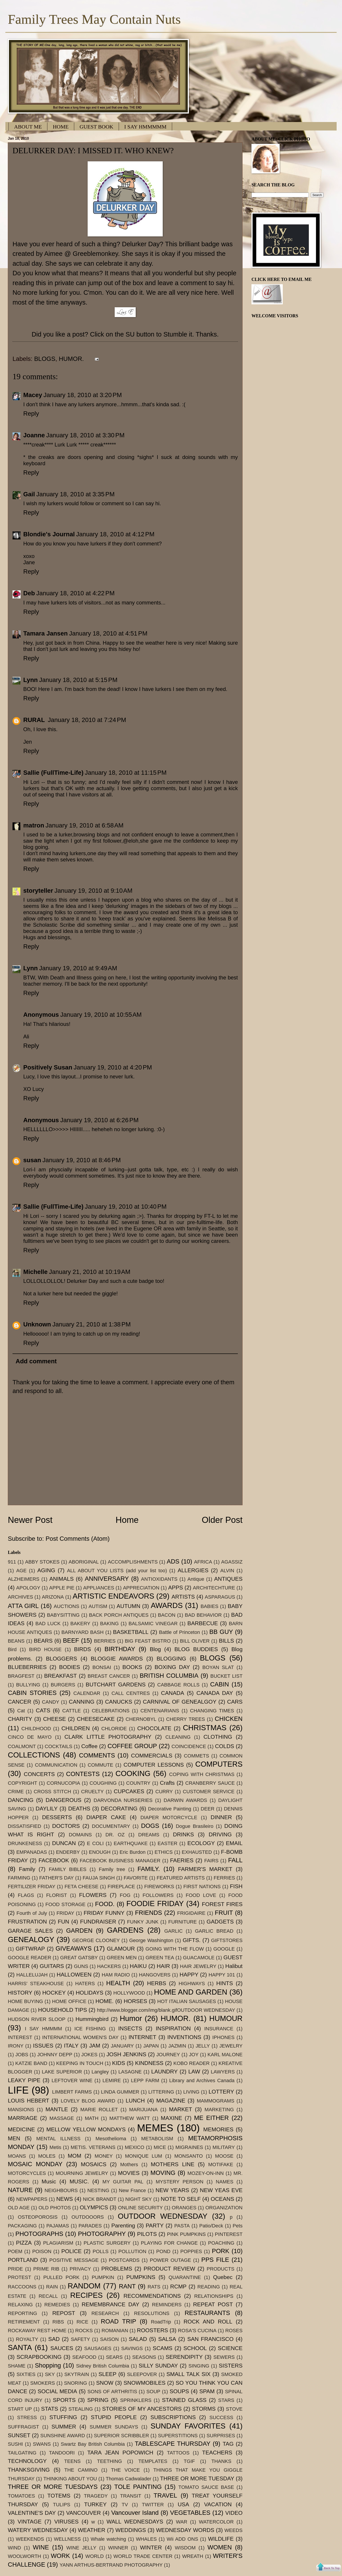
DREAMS (148, 1834)
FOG (125, 1895)
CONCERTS (39, 1774)
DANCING (21, 1800)
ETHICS (164, 1852)
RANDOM (84, 2286)
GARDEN (79, 1930)
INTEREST (20, 2037)
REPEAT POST (213, 2304)
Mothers (129, 2164)
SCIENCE (230, 2348)
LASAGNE (130, 2072)
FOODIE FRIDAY (155, 1903)
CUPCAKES (129, 1791)
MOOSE (224, 2156)
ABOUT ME (28, 127)
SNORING (75, 2383)
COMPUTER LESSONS (154, 1765)
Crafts (167, 1783)
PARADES (90, 2226)
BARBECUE (202, 1623)
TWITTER (153, 2504)
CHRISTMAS (204, 1728)
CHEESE (54, 1719)
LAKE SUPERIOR (62, 2072)
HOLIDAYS (89, 1993)
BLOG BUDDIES (196, 1649)
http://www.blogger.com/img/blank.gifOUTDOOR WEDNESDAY (166, 2010)
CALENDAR (86, 1693)
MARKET (180, 2109)
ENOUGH (100, 1852)
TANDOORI (62, 2453)
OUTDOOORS (88, 2217)
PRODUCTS (220, 2269)
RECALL (48, 2296)
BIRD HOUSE (45, 1649)
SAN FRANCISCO (210, 2339)
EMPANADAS (31, 1852)
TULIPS (61, 2504)
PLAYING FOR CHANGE (169, 2243)
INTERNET (142, 2037)
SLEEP (107, 2374)
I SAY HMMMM (43, 2028)
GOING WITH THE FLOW (175, 1949)
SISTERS (231, 2366)
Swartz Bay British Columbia (93, 2444)
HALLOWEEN (74, 1975)
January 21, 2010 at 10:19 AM (89, 1271)
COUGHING (103, 1783)
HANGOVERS (155, 1975)
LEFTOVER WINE (72, 2080)
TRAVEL (165, 2495)
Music (49, 2181)
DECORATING (119, 1809)
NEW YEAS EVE (221, 2190)
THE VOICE (125, 2470)
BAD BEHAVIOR (203, 1615)
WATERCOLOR (216, 2522)
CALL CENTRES (131, 1693)
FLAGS (26, 1895)
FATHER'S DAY (56, 1878)
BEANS (16, 1641)
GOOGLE (224, 1949)
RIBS (58, 2322)
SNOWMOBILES (145, 2383)
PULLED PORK (61, 2277)
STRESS (27, 2417)
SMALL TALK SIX (188, 2374)
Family (27, 1869)
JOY (193, 2054)
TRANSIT (130, 2496)
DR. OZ (115, 1834)
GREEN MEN (122, 1957)
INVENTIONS (184, 2037)
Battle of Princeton (179, 1632)
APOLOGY (28, 1588)
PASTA (182, 2226)
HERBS (156, 1983)
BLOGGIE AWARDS (117, 1659)
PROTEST (19, 2277)
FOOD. (104, 1903)
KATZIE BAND (31, 2063)
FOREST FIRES (222, 1904)
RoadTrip (161, 2322)
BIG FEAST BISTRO (148, 1641)
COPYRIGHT (22, 1783)
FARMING (19, 1878)
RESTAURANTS (207, 2312)
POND (163, 2251)
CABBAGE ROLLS (178, 1685)
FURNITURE (182, 1922)
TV (125, 2504)
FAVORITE (136, 1878)
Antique (196, 1579)
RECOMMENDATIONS (152, 2296)
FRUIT (224, 1912)
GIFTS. (192, 1940)
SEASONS (144, 2357)
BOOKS (132, 1667)
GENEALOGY (31, 1939)
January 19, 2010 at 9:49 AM (78, 968)
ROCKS (84, 2330)
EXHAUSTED (197, 1852)
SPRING (97, 2400)
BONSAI (102, 1667)
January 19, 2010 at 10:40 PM (126, 1206)
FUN (63, 1922)
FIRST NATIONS (202, 1886)
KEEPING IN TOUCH (79, 2063)
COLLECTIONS (34, 1755)
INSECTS (130, 2028)
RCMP (178, 2286)
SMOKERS (42, 2383)
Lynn (30, 679)
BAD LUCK (48, 1623)
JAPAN (151, 2046)
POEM (15, 2251)
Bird (12, 1649)
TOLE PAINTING (138, 2486)
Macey (32, 394)
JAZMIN (177, 2046)
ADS (173, 1561)
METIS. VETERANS (93, 2147)
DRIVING (220, 1834)
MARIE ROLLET (99, 2109)
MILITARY (224, 2147)
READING (208, 2287)
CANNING (82, 1702)
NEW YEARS (172, 2190)
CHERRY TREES (185, 1719)
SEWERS (224, 2357)
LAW (194, 2072)
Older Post (222, 1520)
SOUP (153, 2391)
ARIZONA (53, 1597)
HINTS (224, 1983)
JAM (94, 2046)
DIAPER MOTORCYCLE (168, 1817)
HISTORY (20, 1993)
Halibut (234, 1966)
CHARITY (20, 1719)
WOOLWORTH (24, 2556)
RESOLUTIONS (151, 2313)
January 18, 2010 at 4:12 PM (115, 534)
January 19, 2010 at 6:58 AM (85, 825)
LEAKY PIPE (24, 2080)
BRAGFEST (21, 1676)
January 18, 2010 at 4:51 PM (108, 633)
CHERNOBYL (141, 1719)
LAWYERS (223, 2072)
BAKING (109, 1623)
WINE (41, 2547)
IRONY (15, 2046)
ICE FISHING (90, 2028)
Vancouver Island (134, 2512)
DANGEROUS (63, 1800)
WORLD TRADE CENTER (143, 2556)
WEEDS (233, 2530)
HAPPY (188, 1975)
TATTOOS (178, 2453)
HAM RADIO (116, 1975)
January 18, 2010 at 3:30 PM (85, 435)
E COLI (95, 1843)
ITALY (71, 2046)
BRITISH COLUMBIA (169, 1675)
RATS (154, 2287)
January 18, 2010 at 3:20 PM (82, 394)
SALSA (167, 2339)
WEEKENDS (30, 2539)
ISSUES (43, 2046)
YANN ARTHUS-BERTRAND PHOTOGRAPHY (111, 2565)
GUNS (81, 1966)
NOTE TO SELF (181, 2199)
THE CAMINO (81, 2470)
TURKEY (95, 2504)
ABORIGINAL (84, 1562)
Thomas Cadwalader (128, 2478)
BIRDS (82, 1649)
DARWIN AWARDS (185, 1800)
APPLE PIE (61, 1588)
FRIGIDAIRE (191, 1913)
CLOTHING (217, 1737)
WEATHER (91, 2530)
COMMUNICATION (56, 1765)
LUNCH (135, 2101)
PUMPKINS (140, 2277)
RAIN (52, 2287)
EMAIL (234, 1843)
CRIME (16, 1791)
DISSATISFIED (24, 1826)
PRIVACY (80, 2269)
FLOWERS (93, 1895)
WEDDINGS (130, 2530)
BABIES (209, 1606)
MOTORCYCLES (27, 2173)
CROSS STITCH (52, 1791)
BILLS (226, 1641)
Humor (131, 2018)
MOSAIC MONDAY (35, 2164)
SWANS (42, 2444)
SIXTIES (26, 2374)
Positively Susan (47, 1067)
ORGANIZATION (224, 2207)
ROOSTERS (152, 2330)
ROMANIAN (114, 2330)
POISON (41, 2251)
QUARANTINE (185, 2277)
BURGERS (63, 1685)
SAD (54, 2339)
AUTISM (98, 1606)
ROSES (234, 2330)
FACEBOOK (53, 1860)
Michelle (35, 1271)
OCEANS (222, 2199)
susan (32, 1160)
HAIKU (138, 1966)
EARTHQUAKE (131, 1843)
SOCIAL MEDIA (57, 2391)
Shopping (48, 2365)
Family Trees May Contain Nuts (94, 19)
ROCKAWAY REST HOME (37, 2330)
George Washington (151, 1940)
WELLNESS (67, 2539)
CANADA (172, 1693)
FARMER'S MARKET (205, 1869)
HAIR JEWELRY (198, 1966)
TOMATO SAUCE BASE (206, 2487)
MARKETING (219, 2109)
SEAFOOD (84, 2357)
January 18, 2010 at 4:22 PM (75, 593)
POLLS (100, 2251)
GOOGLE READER (29, 1957)
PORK (220, 2251)
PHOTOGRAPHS (39, 2233)
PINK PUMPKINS (186, 2234)
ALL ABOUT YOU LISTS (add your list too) (117, 1570)
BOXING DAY (172, 1667)
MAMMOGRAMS (215, 2101)
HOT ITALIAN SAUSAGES (186, 2001)
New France (132, 2190)
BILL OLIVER (195, 1641)
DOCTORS (66, 1826)
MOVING (162, 2172)
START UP (20, 2409)
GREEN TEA (160, 1957)
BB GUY (221, 1631)
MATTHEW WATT (129, 2118)
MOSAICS (94, 2164)
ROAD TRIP (118, 2321)
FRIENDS (148, 1912)
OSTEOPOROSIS (38, 2217)
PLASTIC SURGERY (107, 2243)
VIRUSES (66, 2522)
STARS (226, 2400)
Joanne (34, 435)
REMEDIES (57, 2304)
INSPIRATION (173, 2028)
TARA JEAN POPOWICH (120, 2453)
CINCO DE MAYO (30, 1737)
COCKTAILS (58, 1746)
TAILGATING (22, 2453)
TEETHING (109, 2461)
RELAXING (20, 2304)
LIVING (191, 2092)
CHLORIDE (114, 1728)
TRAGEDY (96, 2496)
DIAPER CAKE (106, 1817)
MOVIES (129, 2173)
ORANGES (184, 2207)
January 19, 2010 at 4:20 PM (113, 1067)
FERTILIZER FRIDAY (31, 1886)
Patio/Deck (211, 2226)
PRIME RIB (46, 2269)
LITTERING (161, 2092)
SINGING (198, 2366)
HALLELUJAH (32, 1975)
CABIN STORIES (32, 1692)
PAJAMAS (57, 2226)
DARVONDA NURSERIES (123, 1800)
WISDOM (185, 2548)
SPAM (207, 2391)
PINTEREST (229, 2234)
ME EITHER (211, 2117)
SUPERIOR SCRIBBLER (121, 2435)
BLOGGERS (61, 1659)
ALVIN (227, 1570)
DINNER (221, 1817)
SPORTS (64, 2400)
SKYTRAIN (76, 2374)
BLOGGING (171, 1659)
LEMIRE (112, 2080)
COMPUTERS (219, 1764)
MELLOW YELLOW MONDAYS (86, 2129)
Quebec (222, 2277)
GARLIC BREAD (214, 1931)
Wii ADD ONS (182, 2539)
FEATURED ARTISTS (181, 1878)
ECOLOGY (201, 1843)
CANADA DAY (214, 1693)
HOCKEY (54, 1993)
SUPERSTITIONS (178, 2435)
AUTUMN (128, 1606)
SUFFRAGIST (23, 2427)
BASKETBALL (131, 1632)
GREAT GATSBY (79, 1957)
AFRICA (203, 1562)
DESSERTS (57, 1817)
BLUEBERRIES (27, 1667)
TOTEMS (58, 2496)
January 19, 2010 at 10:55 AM (100, 1014)
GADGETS (220, 1922)
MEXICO (134, 2147)
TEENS (72, 2461)
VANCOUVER (83, 2513)
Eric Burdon (133, 1852)
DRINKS (183, 1834)
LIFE (18, 2090)
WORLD (94, 2556)
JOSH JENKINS (126, 2054)
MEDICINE (21, 2129)
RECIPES (86, 2295)
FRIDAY (65, 1913)
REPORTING (22, 2313)
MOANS (17, 2156)
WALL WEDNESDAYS (134, 2522)
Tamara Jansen (45, 633)
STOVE (234, 2409)
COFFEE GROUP (132, 1746)
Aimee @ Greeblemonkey (81, 253)
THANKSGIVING (29, 2470)
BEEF (71, 1640)
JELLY (203, 2046)
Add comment (36, 1361)
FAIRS (211, 1860)
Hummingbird (92, 2019)
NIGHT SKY (138, 2199)
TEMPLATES (152, 2461)
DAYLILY (46, 1809)
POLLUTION (132, 2251)
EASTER (167, 1843)
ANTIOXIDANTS (159, 1579)
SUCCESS (221, 2417)
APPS (175, 1588)
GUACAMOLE (199, 1957)
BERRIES (105, 1641)
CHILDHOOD (36, 1728)
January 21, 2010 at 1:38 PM (91, 1324)
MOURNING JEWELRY (82, 2173)
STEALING (80, 2409)
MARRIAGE (22, 2118)
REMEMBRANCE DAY (110, 2304)
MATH (91, 2118)
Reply (31, 413)
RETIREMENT (24, 2322)
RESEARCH (105, 2313)
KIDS (118, 2063)
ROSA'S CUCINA (197, 2330)
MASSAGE (61, 2118)
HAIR (163, 1966)
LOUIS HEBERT (28, 2101)
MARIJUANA (143, 2109)
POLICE (71, 2251)
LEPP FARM (145, 2080)
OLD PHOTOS (54, 2207)
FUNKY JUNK (142, 1922)
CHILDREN (75, 1728)
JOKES (89, 2054)
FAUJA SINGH (99, 1878)
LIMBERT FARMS (72, 2092)
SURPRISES (221, 2435)
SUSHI (15, 2444)
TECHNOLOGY (27, 2461)
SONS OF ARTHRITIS (112, 2391)
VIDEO (234, 2513)
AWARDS (167, 1605)
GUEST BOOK (96, 127)
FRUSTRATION (27, 1922)
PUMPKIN (103, 2277)
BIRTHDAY (120, 1649)
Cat (21, 1710)
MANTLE (56, 2109)
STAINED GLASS (184, 2400)
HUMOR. (71, 358)
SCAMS (162, 2348)
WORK (60, 2555)
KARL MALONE (225, 2054)
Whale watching (108, 2539)
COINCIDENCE (188, 1746)
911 (12, 1562)
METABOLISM (157, 2138)
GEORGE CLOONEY (96, 1940)
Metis (55, 2147)
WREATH (192, 2556)
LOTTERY (221, 2092)
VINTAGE (30, 2522)
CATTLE (71, 1710)
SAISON (109, 2339)
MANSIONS (21, 2109)
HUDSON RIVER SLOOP (36, 2019)
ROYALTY (27, 2339)
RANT (127, 2286)
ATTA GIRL (23, 1605)
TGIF (189, 2461)
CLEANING (178, 1737)
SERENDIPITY (184, 2357)
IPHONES (223, 2037)
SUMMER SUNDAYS (114, 2427)
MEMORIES (218, 2129)
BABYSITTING (63, 1615)
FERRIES (224, 1878)
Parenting (123, 2225)
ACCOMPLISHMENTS (133, 1562)
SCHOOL (195, 2348)
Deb (29, 593)
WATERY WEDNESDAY (38, 2530)
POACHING (221, 2243)
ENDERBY (68, 1852)
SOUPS (179, 2391)
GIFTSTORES (227, 1940)
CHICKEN (229, 1718)
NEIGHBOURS (61, 2190)
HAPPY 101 (222, 1975)
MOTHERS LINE (172, 2164)
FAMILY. (148, 1868)
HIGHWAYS (192, 1983)
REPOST (63, 2313)
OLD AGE (19, 2207)
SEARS (114, 2357)
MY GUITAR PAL (122, 2182)
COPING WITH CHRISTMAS (201, 1774)
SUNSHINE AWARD (62, 2435)
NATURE (20, 2190)
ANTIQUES (228, 1579)
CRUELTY (92, 1791)
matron (33, 825)
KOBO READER (191, 2063)
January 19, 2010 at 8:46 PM (81, 1160)
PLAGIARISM (58, 2243)
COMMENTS (97, 1755)
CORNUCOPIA (63, 1783)
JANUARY (122, 2046)
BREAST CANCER (109, 1676)
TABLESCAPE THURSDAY (172, 2443)
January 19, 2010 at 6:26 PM (99, 1120)
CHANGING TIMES (212, 1710)
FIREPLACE (121, 1886)
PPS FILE (215, 2259)
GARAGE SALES (30, 1931)
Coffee (89, 1746)
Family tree (112, 1869)
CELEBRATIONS (110, 1710)
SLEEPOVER (142, 2374)
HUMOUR (226, 2018)
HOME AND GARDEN (190, 1992)
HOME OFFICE (69, 2001)
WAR (181, 2522)
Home (127, 1520)
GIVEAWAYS (73, 1948)
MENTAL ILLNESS (58, 2138)
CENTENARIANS (159, 1710)
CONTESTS (83, 1773)
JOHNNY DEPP (54, 2054)
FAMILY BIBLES (67, 1869)
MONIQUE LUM (143, 2156)
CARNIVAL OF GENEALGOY (179, 1702)
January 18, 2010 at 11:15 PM (126, 772)
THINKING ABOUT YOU (70, 2478)
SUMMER (63, 2427)
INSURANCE (218, 2028)
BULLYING (28, 1685)
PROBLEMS (116, 2269)
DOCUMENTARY (111, 1826)
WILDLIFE (221, 2539)
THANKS (221, 2461)
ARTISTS (183, 1597)
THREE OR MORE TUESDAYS (53, 2486)
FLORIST (56, 1895)
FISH (236, 1886)
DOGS (150, 1825)
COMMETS (196, 1756)
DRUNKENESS (25, 1843)
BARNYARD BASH (82, 1632)
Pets (238, 2226)
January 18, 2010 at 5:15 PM (78, 679)
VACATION (218, 2504)
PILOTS (147, 2234)
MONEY (104, 2156)
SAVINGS (132, 2348)
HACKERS (109, 1966)
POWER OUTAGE (170, 2260)
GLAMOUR (121, 1949)
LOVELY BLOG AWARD (88, 2101)
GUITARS (52, 1966)
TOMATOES (21, 2496)
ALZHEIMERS (23, 1579)
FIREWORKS (159, 1886)
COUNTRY (138, 1783)
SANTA (20, 2347)
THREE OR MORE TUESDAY (197, 2478)
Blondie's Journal (49, 534)
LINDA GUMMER (120, 2092)
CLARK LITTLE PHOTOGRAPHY (107, 1737)
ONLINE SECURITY (140, 2207)
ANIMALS (61, 1579)
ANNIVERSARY (107, 1578)
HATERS (85, 1983)
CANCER (19, 1702)
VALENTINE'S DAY (32, 2513)
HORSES (135, 2001)
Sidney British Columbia (102, 2366)
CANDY (50, 1702)
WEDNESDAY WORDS (185, 2530)
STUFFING (63, 2417)
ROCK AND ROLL (208, 2322)
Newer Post (30, 1520)
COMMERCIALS (151, 1756)
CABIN (219, 1684)
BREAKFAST (60, 1676)
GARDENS (125, 1930)
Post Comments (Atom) (78, 1538)
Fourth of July (32, 1913)
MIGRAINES (189, 2147)
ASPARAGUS (220, 1597)
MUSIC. (79, 2181)
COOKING (133, 1773)
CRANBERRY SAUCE (210, 1783)
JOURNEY (168, 2054)
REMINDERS (167, 2304)
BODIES (69, 1667)
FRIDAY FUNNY (104, 1913)
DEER (207, 1809)
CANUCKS (118, 1702)
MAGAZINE (170, 2101)
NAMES (224, 2182)
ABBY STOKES (42, 1562)
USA (183, 2504)
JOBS (21, 2054)
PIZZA (24, 2243)
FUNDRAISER (98, 1922)
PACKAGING (22, 2226)
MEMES (155, 2127)
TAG (228, 2444)
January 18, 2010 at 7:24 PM (87, 719)
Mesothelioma (110, 2138)
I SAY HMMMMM (145, 127)
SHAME (16, 2366)
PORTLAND (23, 2260)
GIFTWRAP (30, 1949)
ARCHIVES (20, 1597)
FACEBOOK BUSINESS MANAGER (120, 1860)
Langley (100, 2072)
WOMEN (219, 2547)
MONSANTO (188, 2156)
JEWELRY (231, 2046)
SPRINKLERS (136, 2400)
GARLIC (173, 1931)
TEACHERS (217, 2453)
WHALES (146, 2539)
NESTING (98, 2190)
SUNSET (19, 2435)
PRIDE (15, 2269)
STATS (49, 2409)
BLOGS (44, 358)
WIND (14, 2548)
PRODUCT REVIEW (169, 2269)
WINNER (118, 2548)
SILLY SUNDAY (158, 2366)
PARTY (155, 2225)
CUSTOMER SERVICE (208, 1791)
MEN (14, 2138)
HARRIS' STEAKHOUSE (36, 1983)
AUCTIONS (66, 1606)
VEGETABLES (190, 2512)
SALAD (138, 2339)
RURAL (34, 719)
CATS (43, 1710)
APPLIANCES (98, 1588)
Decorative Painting (169, 1809)
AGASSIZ (232, 1562)
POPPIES (191, 2251)
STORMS (204, 2409)
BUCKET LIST (226, 1676)
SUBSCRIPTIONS (173, 2417)
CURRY (164, 1791)
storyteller (38, 890)
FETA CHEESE (81, 1886)
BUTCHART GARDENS (116, 1685)
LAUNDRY (164, 2072)
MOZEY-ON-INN (205, 2173)
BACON (166, 1615)
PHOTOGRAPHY (102, 2233)
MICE (160, 2147)
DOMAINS (80, 1834)
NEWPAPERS (31, 2199)
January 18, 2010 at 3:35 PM (75, 494)
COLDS (224, 1746)
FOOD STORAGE (65, 1904)
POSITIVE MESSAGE (74, 2260)
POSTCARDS (124, 2260)
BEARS (43, 1641)
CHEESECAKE (96, 1719)
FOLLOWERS (158, 1895)
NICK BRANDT (99, 2199)
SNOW (104, 2383)
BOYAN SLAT (218, 1667)
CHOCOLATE (154, 1728)
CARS (235, 1702)
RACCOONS (22, 2287)
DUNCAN (64, 1843)
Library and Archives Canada (201, 2080)
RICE (82, 2322)
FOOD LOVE (201, 1895)
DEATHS (79, 1809)
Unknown (37, 1324)
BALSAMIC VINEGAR (153, 1623)
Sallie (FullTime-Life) (53, 772)
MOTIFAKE (220, 2164)
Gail (29, 494)
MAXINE (171, 2118)
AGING (46, 1570)
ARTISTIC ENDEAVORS (113, 1596)
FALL (235, 1860)
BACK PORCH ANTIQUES (118, 1615)
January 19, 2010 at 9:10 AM (93, 890)
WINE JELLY (81, 2548)
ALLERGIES (193, 1570)
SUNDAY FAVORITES (188, 2426)
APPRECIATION (141, 1588)
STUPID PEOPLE (114, 2417)
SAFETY (80, 2339)
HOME (61, 127)
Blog (155, 1649)
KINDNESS (149, 2063)
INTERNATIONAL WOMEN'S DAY (80, 2037)
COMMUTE (100, 1765)
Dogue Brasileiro (194, 1826)
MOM (74, 2156)
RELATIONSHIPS (213, 2296)
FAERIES (182, 1860)
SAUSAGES (97, 2348)
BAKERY (80, 1623)
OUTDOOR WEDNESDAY (162, 2216)
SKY (50, 2374)
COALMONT (22, 1746)
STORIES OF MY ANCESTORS (142, 2409)
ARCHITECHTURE (214, 1588)
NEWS (64, 2199)
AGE (21, 1570)
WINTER (151, 2547)
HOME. (104, 2001)
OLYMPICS (94, 2207)
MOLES (46, 2156)
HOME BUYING (25, 2001)
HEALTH (118, 1983)
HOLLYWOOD (129, 1993)
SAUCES (61, 2348)
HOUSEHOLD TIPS (62, 2010)
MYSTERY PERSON (179, 2182)
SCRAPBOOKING (39, 2357)
